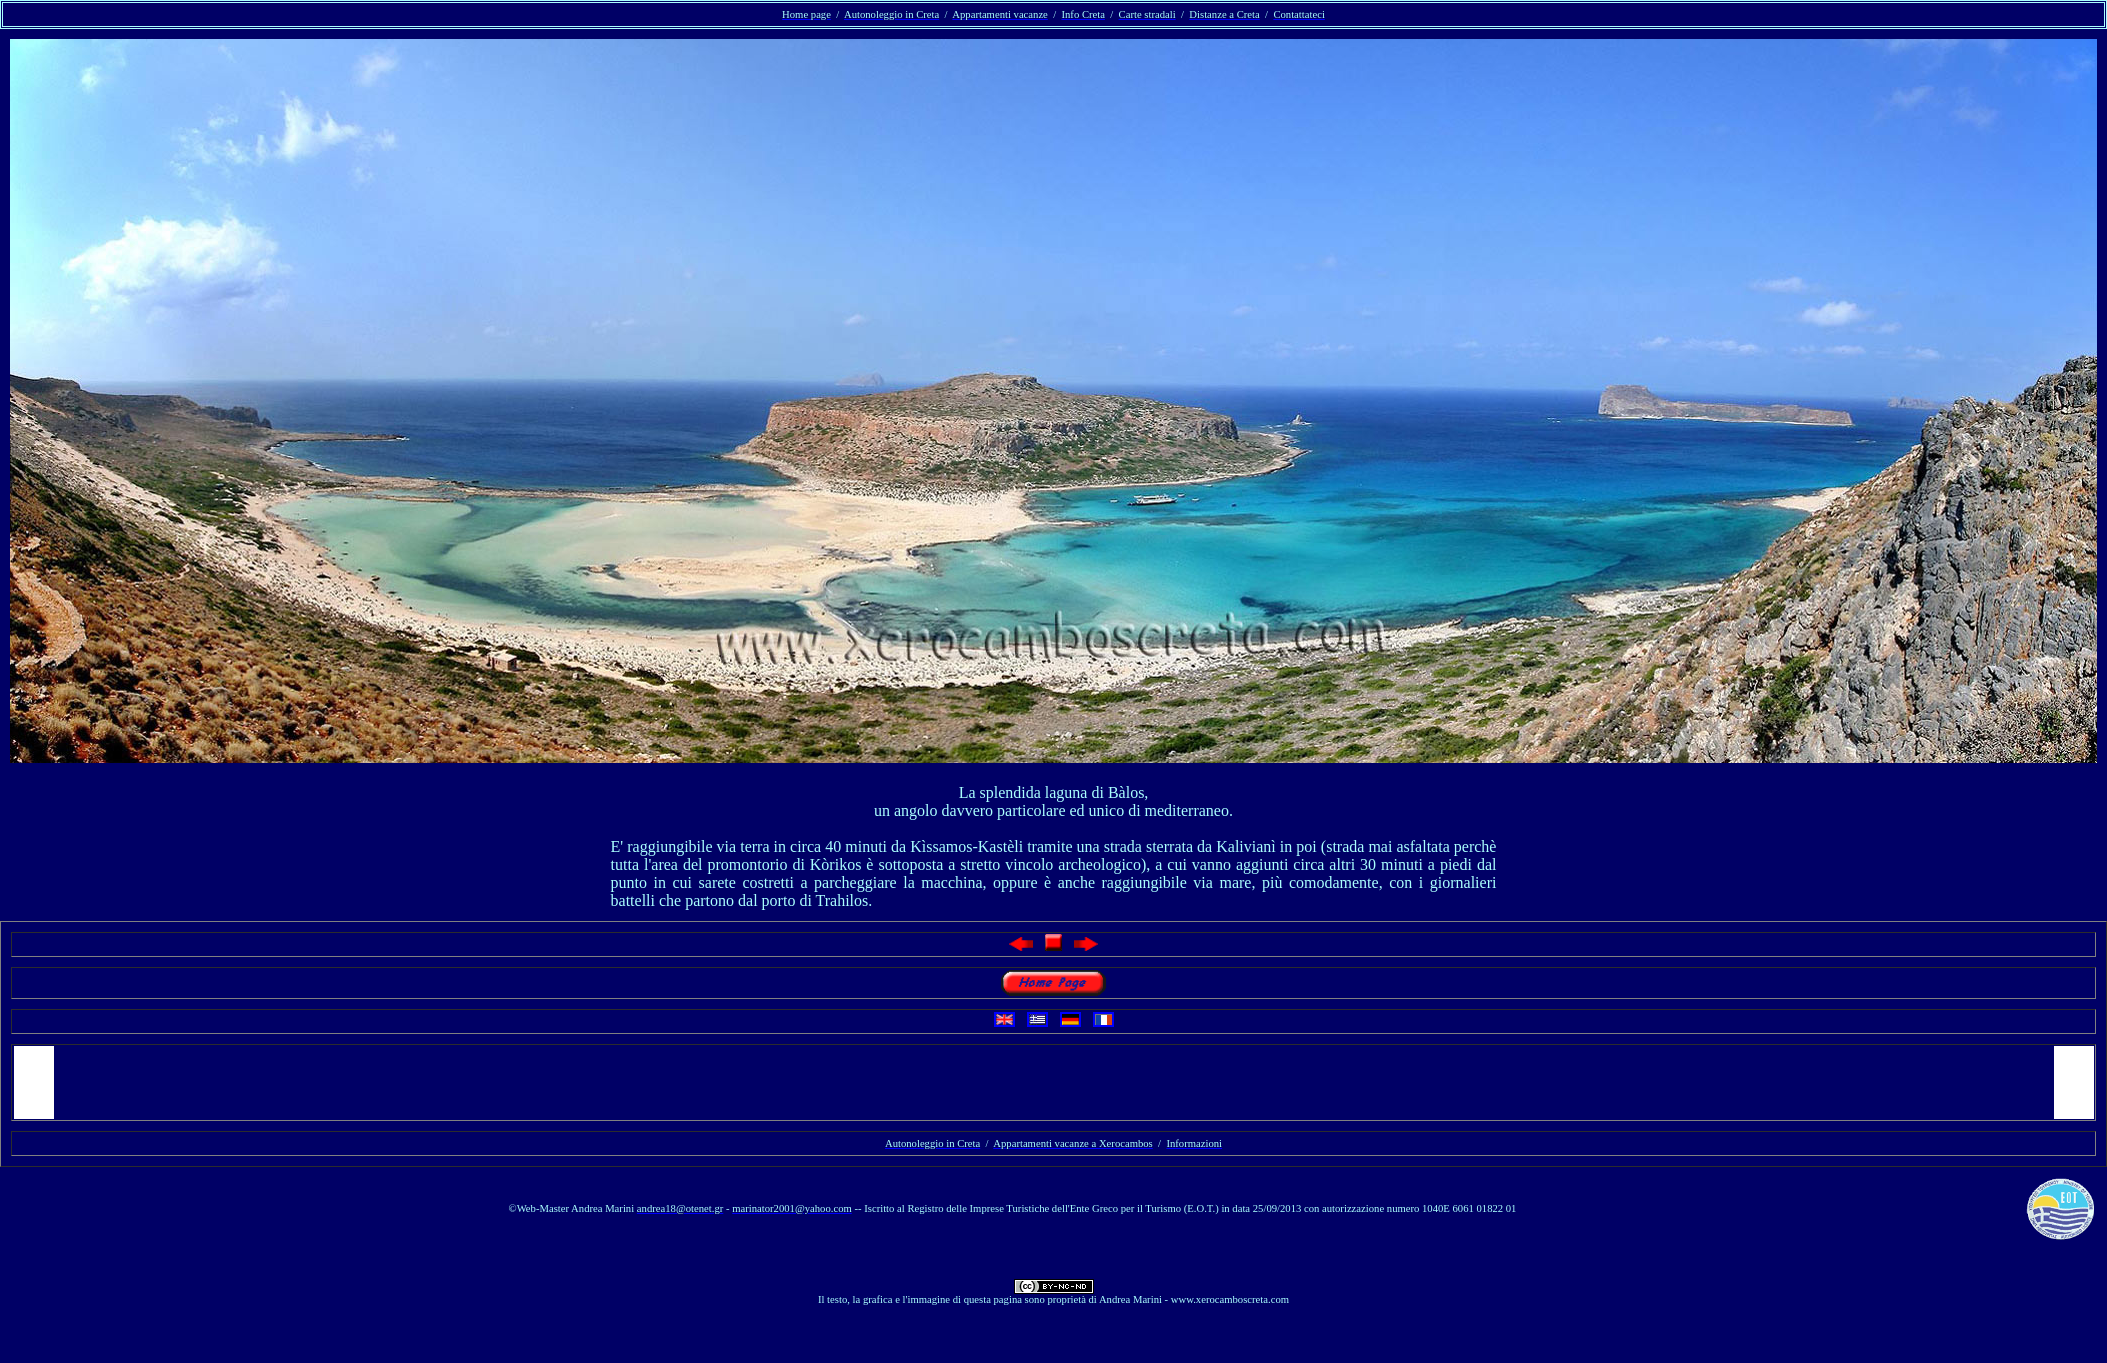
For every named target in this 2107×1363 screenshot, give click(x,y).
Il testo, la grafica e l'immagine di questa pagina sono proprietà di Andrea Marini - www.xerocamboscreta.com (1053, 1299)
